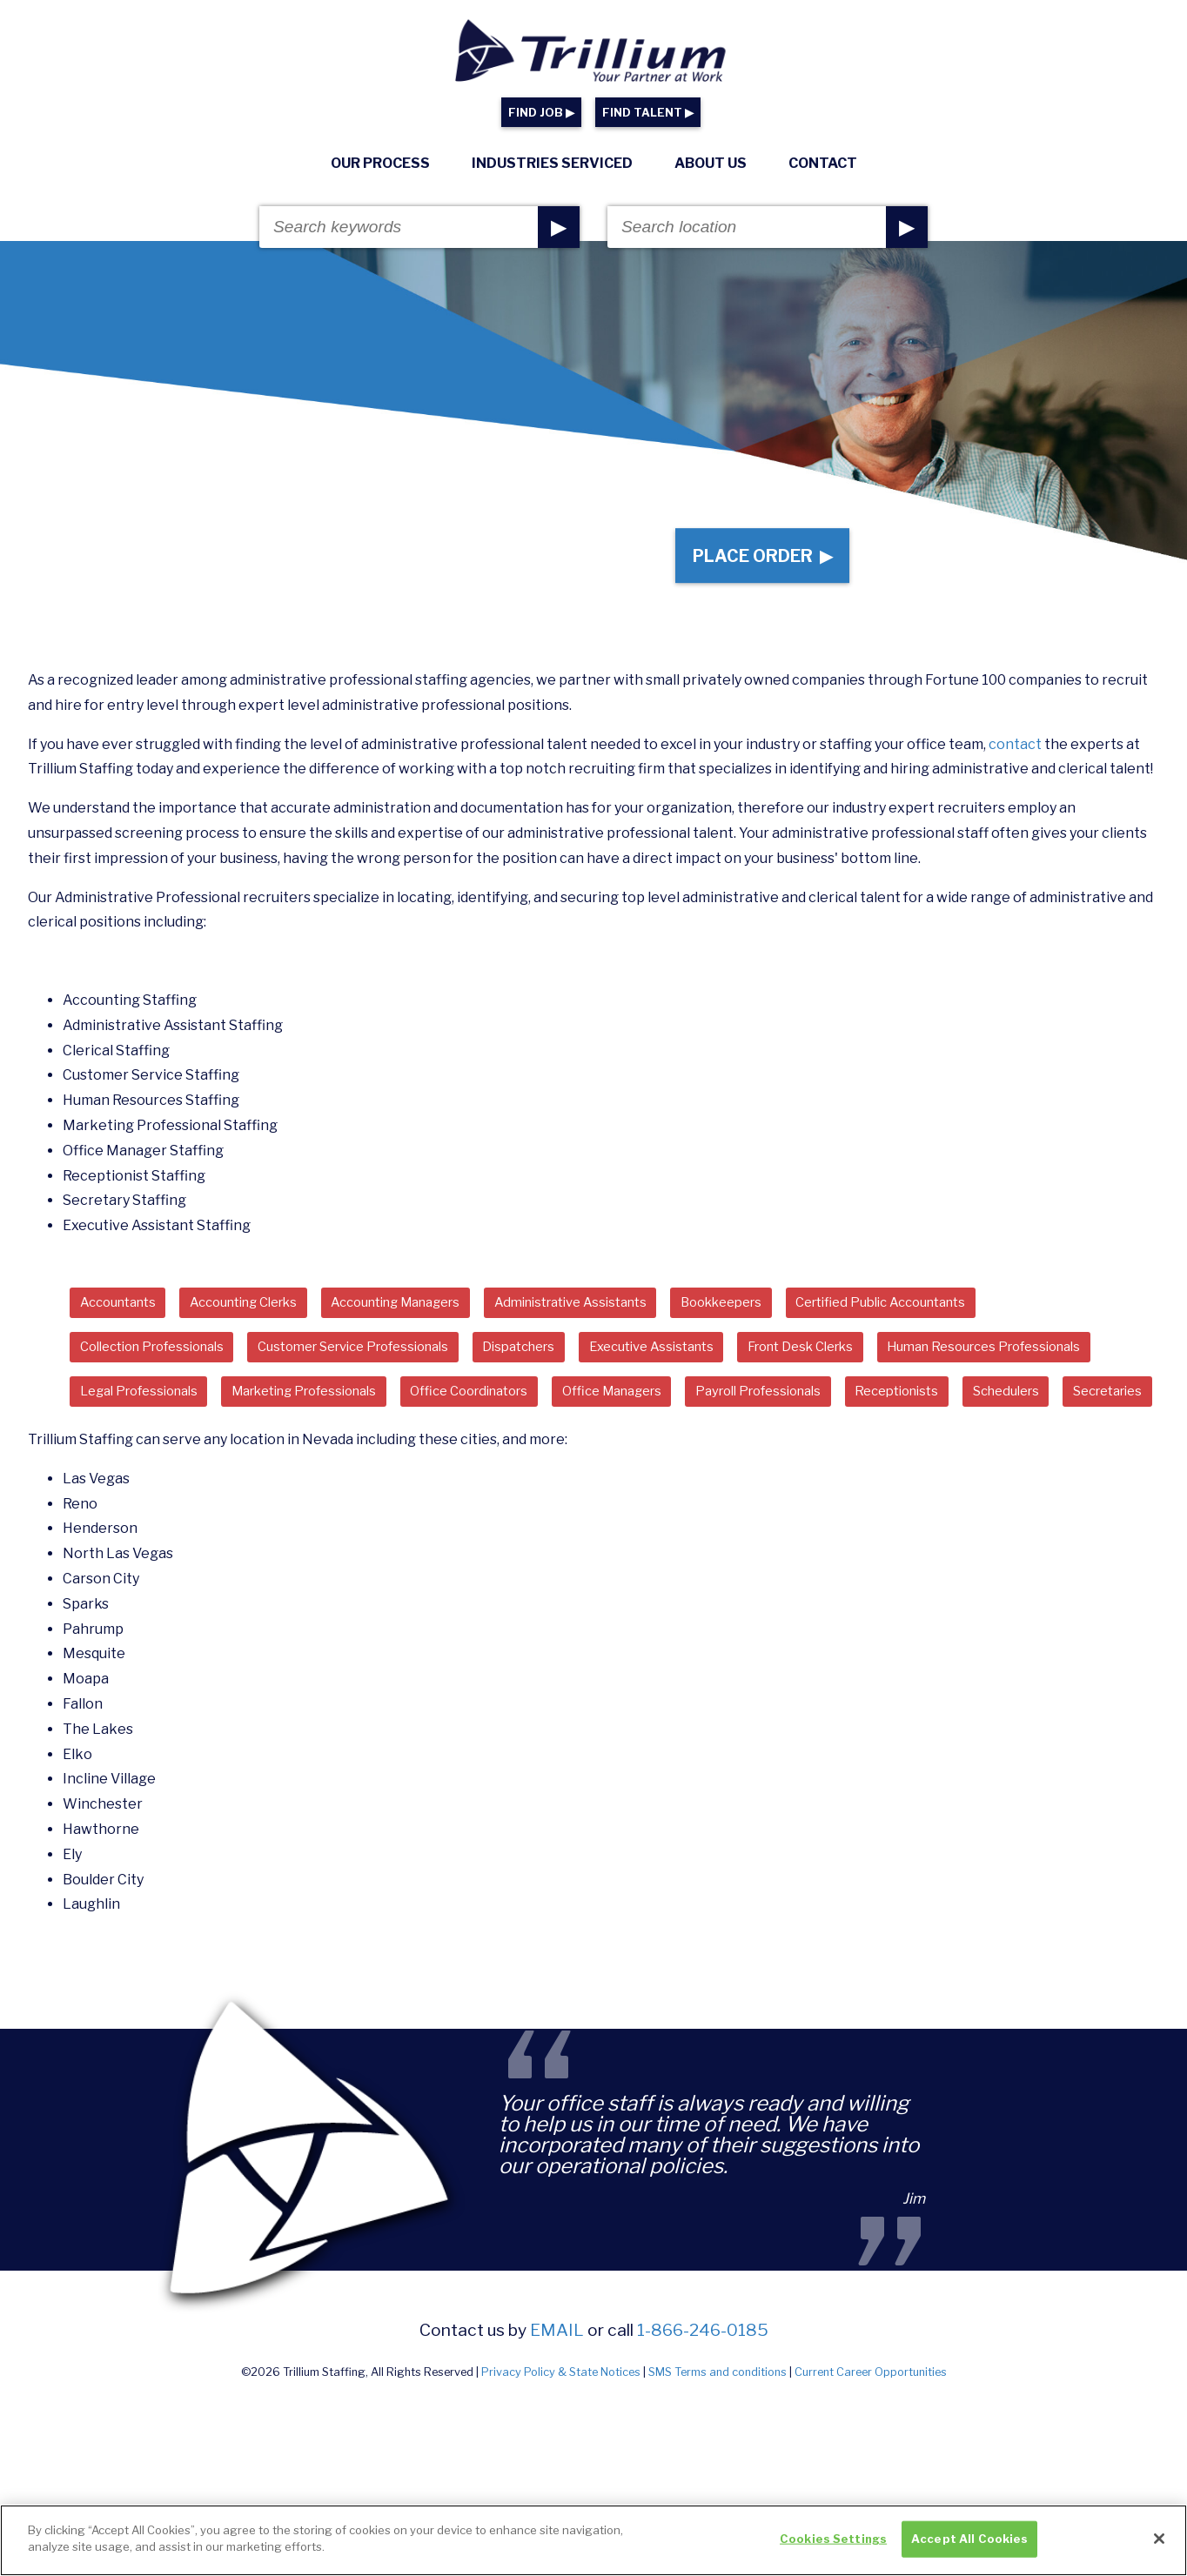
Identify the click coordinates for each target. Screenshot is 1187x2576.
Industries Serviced (552, 163)
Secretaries (537, 1457)
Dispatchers (570, 1363)
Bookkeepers (799, 1316)
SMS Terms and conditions (717, 2440)
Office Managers (924, 1410)
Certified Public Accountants (977, 1316)
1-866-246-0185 (702, 2398)
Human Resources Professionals (188, 1410)
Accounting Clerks (264, 1316)
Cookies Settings (833, 2541)
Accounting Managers (436, 1316)
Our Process (380, 163)
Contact (822, 163)
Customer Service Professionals (386, 1363)
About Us (710, 163)
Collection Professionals (162, 1363)
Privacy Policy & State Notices (560, 2440)
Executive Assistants (716, 1363)
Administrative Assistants (632, 1316)
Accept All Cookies (969, 2541)
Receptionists (303, 1457)
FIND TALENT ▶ (648, 112)
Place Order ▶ (754, 562)
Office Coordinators (767, 1410)
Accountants (124, 1316)
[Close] (1159, 2542)
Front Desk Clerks (881, 1363)
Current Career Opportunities (871, 2440)
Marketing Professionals (581, 1410)
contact (1015, 756)
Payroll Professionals (151, 1457)
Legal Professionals (396, 1410)
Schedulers (423, 1457)
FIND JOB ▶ (541, 112)
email (557, 2398)
